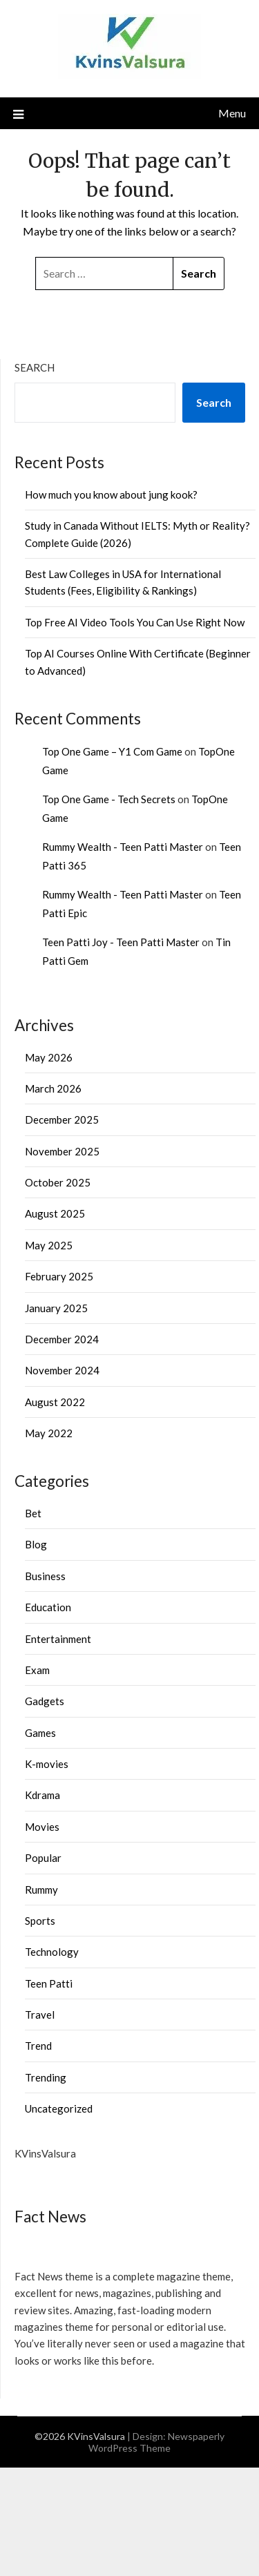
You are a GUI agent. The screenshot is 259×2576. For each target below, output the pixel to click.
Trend (38, 2045)
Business (45, 1576)
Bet (33, 1513)
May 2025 (49, 1245)
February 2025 (59, 1276)
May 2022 (49, 1433)
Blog (36, 1544)
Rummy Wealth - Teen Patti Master (122, 846)
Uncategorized (59, 2108)
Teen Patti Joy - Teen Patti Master (121, 942)
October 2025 (57, 1182)
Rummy (41, 1889)
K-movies (46, 1764)
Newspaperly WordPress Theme (156, 2442)
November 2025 (62, 1151)
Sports (40, 1920)
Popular (43, 1858)
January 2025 (56, 1308)
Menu (232, 112)
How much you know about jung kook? (111, 494)
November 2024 (62, 1370)
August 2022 (55, 1402)
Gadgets (44, 1701)
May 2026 (49, 1057)
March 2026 (53, 1088)
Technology (52, 1951)
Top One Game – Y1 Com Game (112, 751)
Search (35, 367)
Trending (45, 2077)
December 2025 (62, 1119)
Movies (42, 1826)
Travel (40, 2014)
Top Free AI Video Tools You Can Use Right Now (134, 622)
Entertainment (58, 1639)
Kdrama (42, 1795)
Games (40, 1733)
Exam (37, 1670)
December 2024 (62, 1339)
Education (48, 1607)
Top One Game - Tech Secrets (108, 799)
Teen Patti (49, 1983)
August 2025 (55, 1213)
